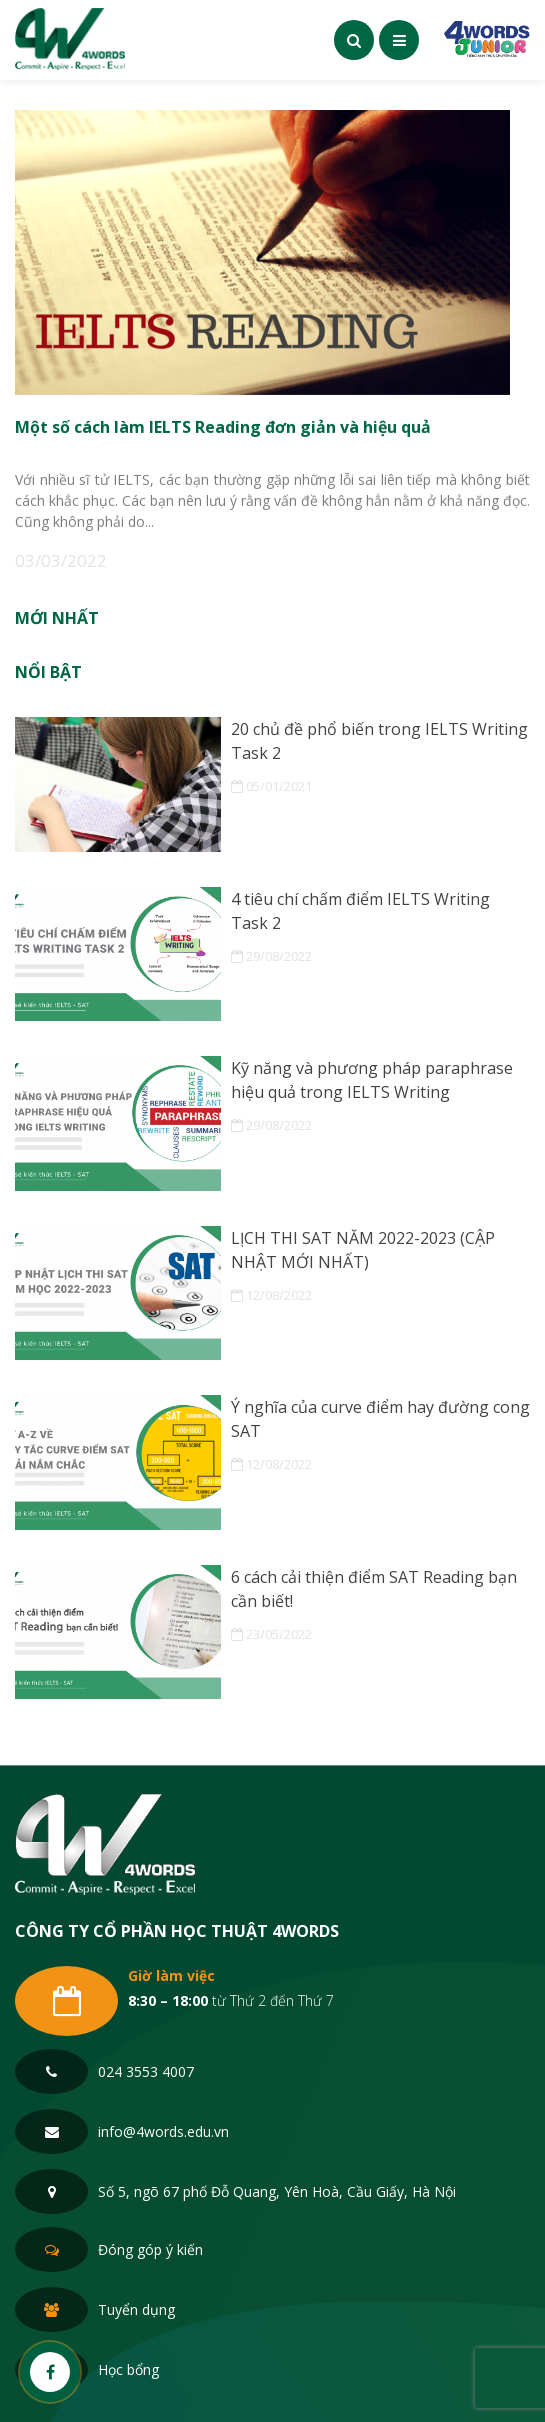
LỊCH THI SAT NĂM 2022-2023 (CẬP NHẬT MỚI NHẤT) (363, 1250)
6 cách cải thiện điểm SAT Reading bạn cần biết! (374, 1589)
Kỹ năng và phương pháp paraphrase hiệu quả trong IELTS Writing (372, 1080)
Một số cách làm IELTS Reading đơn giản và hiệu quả (223, 426)
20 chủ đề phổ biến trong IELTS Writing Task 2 (379, 741)
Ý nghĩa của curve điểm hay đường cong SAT (380, 1419)
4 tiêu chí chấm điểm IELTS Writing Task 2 (360, 911)
